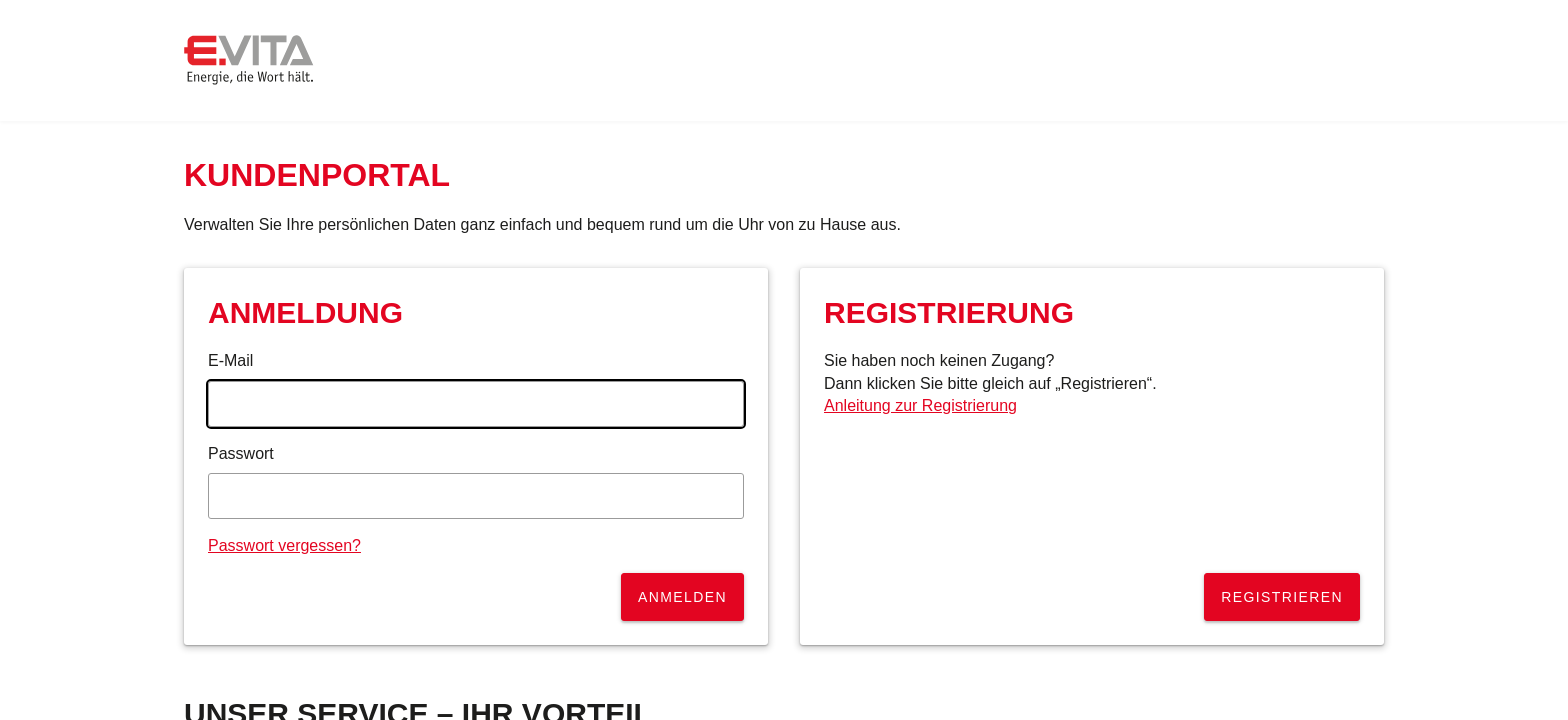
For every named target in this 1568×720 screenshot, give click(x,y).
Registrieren (1282, 597)
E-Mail (230, 360)
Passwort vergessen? (284, 545)
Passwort (241, 453)
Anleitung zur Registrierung (920, 405)
